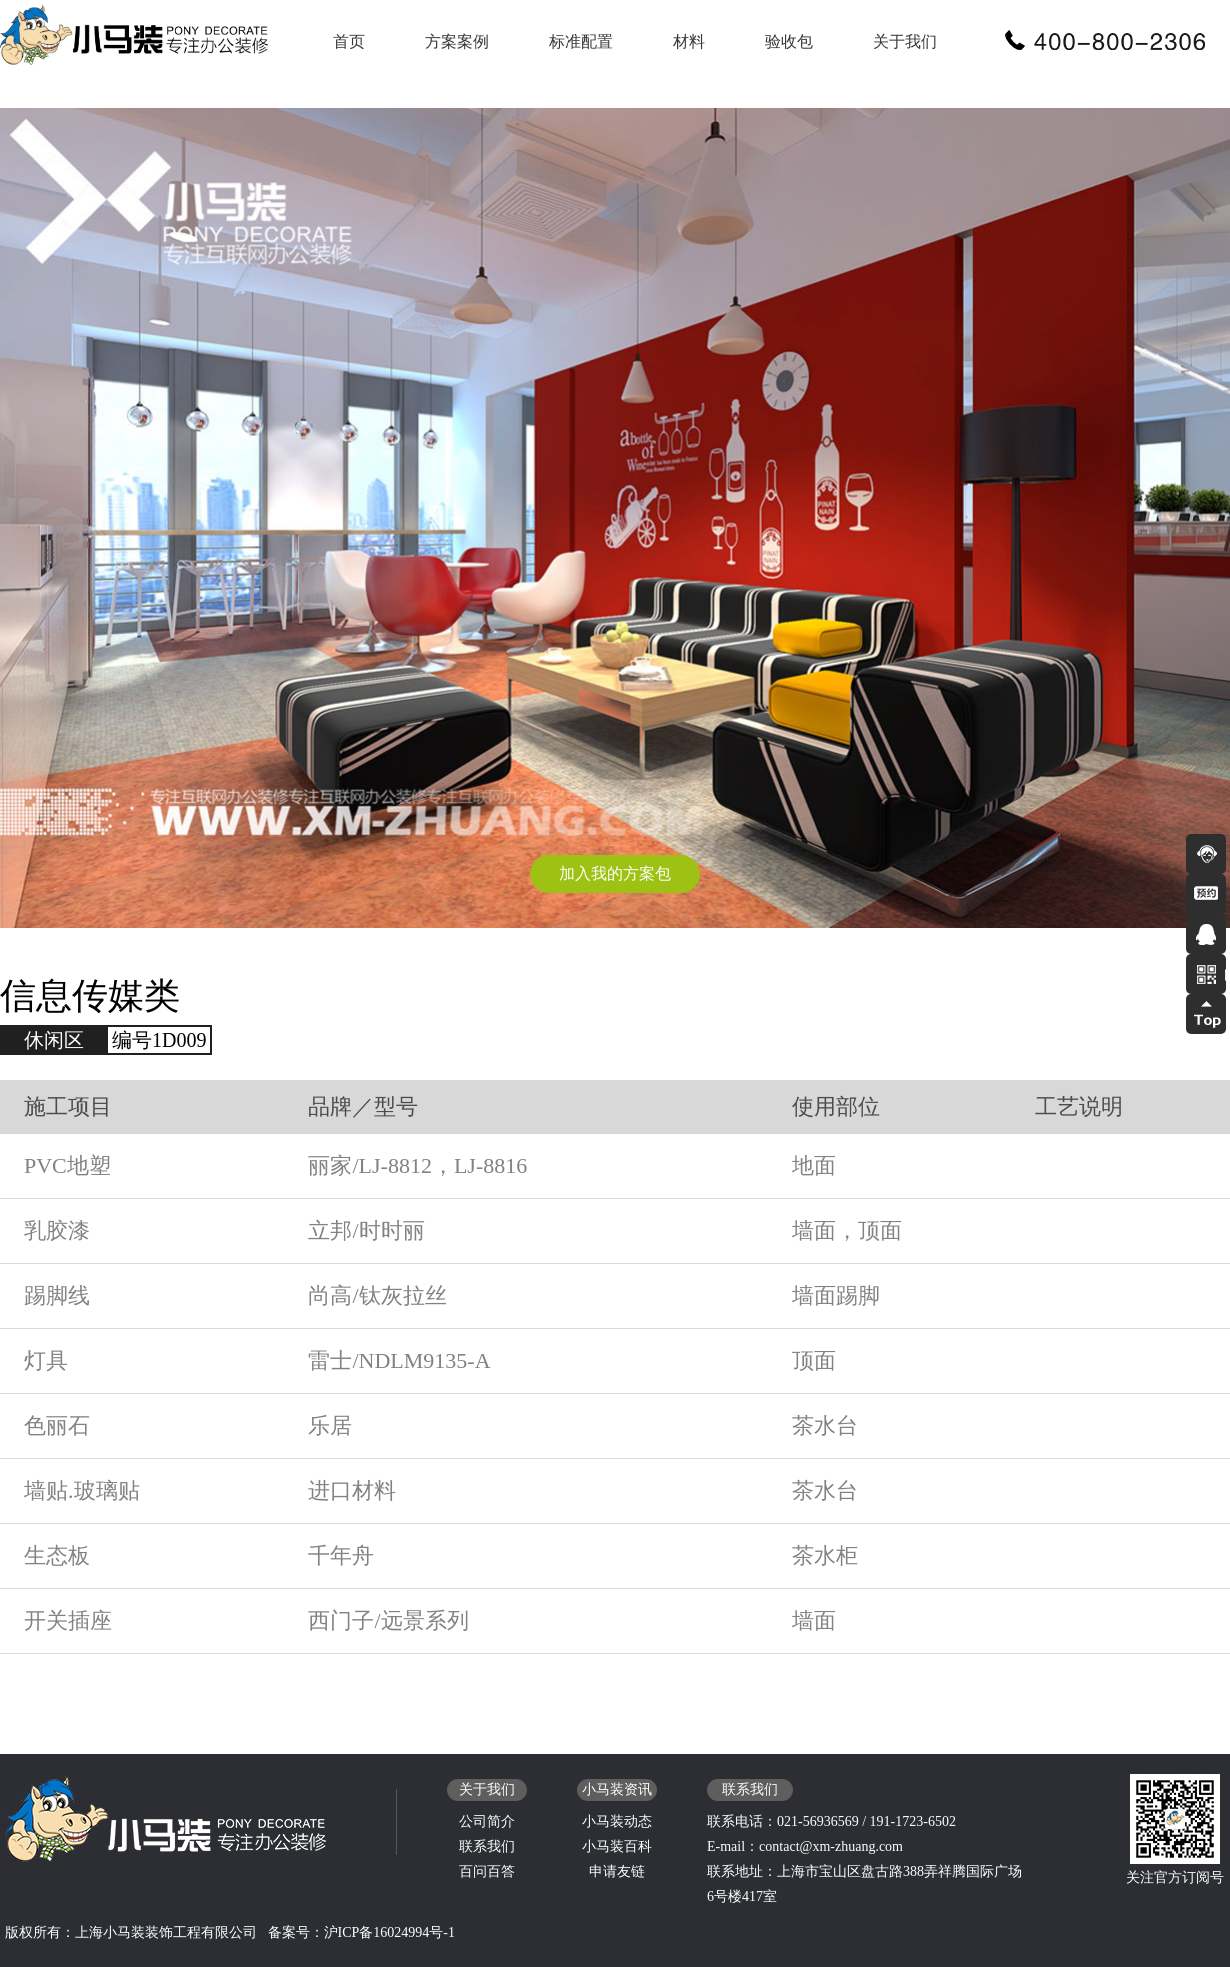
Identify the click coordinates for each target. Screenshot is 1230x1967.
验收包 (789, 41)
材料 (689, 41)
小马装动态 (617, 1821)
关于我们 (905, 41)
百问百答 (487, 1871)
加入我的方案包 (615, 873)
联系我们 (487, 1846)
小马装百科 (617, 1846)
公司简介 (487, 1821)
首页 (349, 41)
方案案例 (457, 41)
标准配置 (581, 41)
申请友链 (617, 1871)
